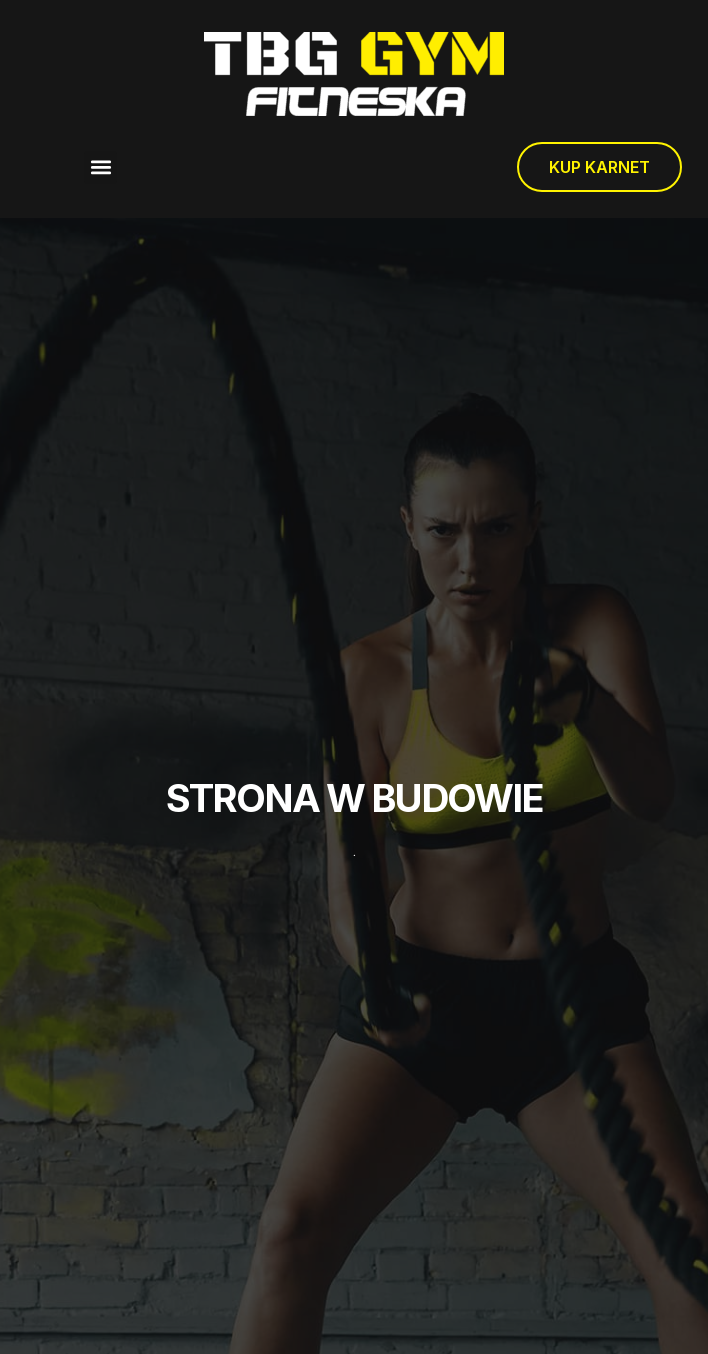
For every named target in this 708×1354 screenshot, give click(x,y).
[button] (100, 167)
